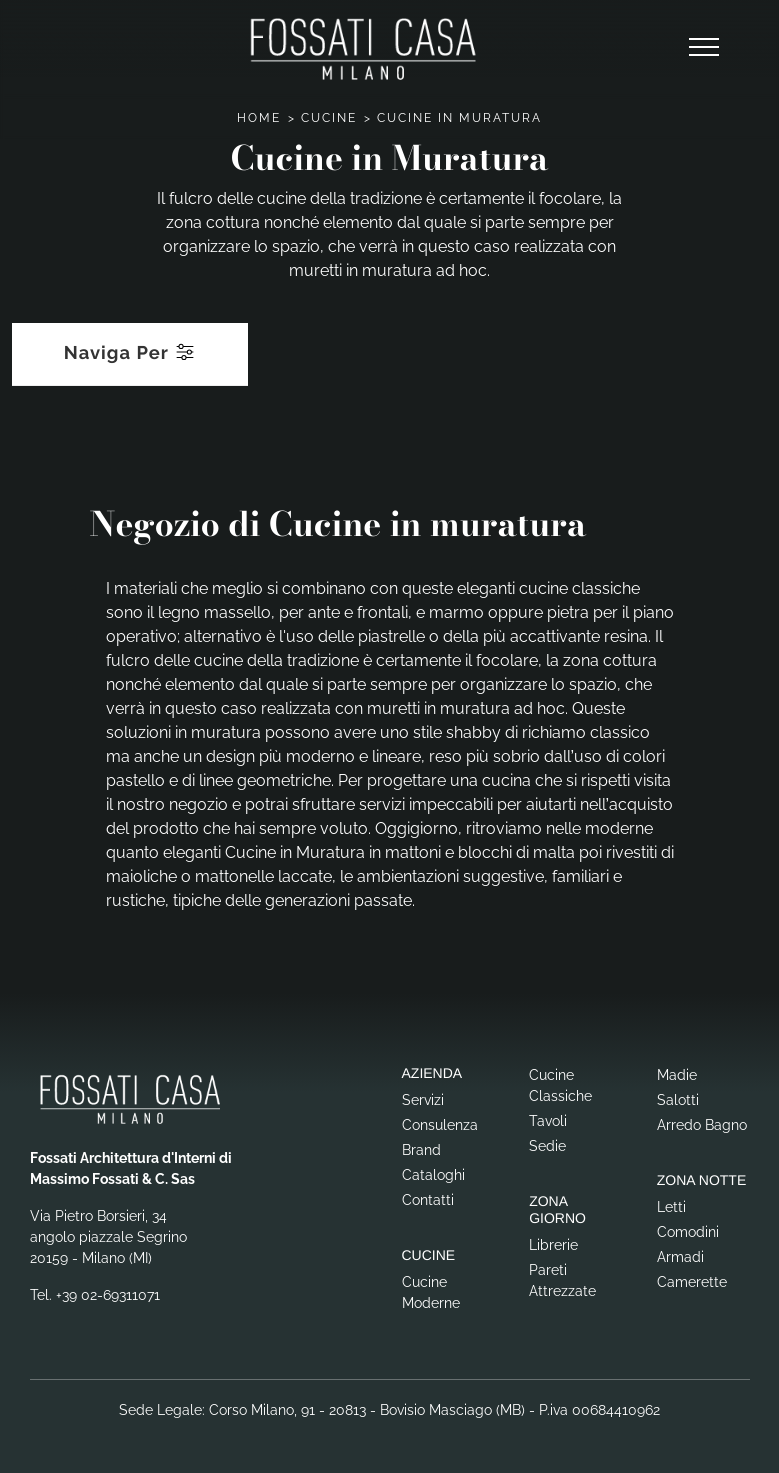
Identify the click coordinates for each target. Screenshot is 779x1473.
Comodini (688, 1232)
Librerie (553, 1245)
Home (259, 118)
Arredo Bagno (702, 1125)
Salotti (678, 1100)
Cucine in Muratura (459, 118)
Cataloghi (433, 1175)
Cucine (329, 118)
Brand (421, 1150)
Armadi (680, 1257)
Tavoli (548, 1121)
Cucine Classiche (560, 1085)
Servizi (423, 1100)
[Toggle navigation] (704, 48)
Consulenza (440, 1125)
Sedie (547, 1146)
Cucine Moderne (431, 1292)
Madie (677, 1075)
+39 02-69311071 (108, 1295)
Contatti (428, 1200)
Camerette (692, 1282)
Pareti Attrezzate (562, 1280)
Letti (671, 1207)
